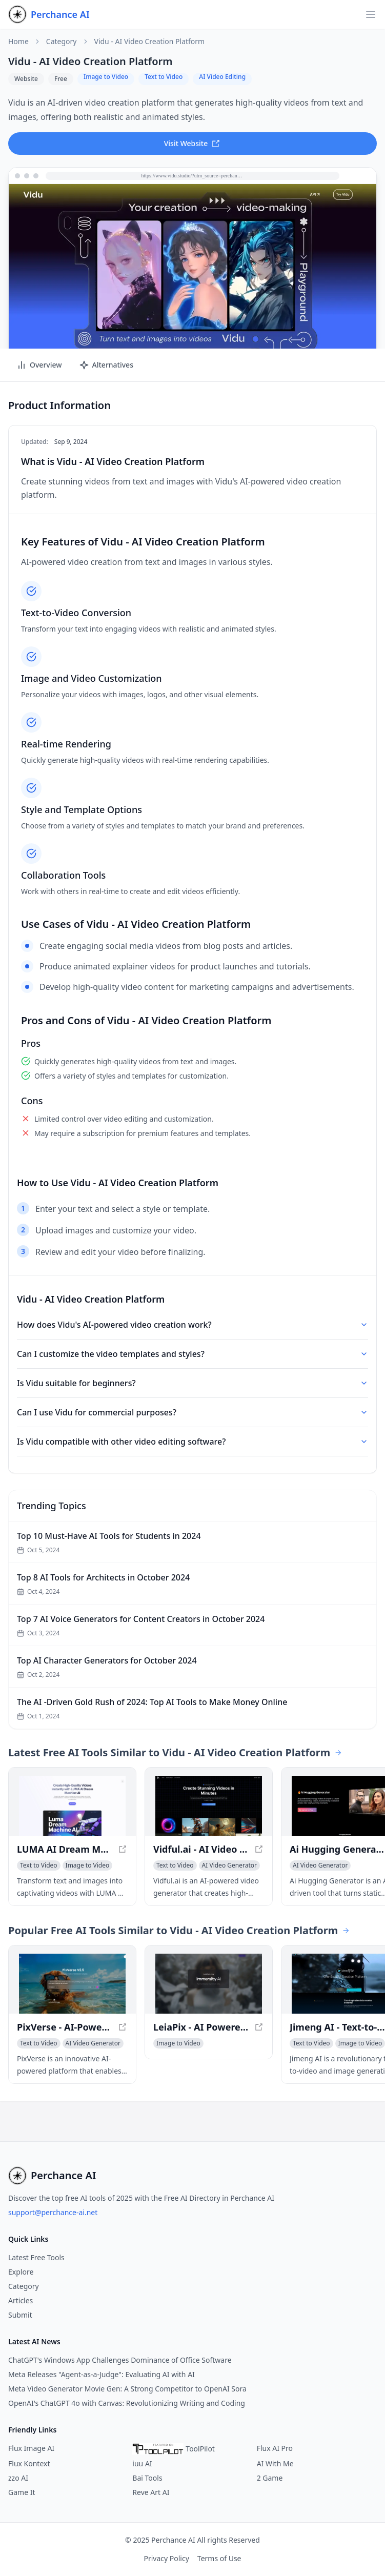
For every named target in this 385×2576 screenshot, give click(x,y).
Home (18, 41)
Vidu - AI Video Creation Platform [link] (149, 41)
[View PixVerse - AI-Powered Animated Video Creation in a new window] (72, 1984)
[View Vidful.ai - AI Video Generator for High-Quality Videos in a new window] (208, 1806)
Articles (20, 2300)
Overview (39, 365)
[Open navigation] (370, 14)
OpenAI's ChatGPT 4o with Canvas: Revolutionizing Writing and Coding (126, 2403)
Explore (20, 2272)
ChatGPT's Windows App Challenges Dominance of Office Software (120, 2360)
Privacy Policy (166, 2558)
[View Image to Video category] (88, 1865)
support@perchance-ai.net (52, 2212)
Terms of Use (219, 2558)
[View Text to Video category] (38, 1865)
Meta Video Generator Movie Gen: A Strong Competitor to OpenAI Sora (127, 2389)
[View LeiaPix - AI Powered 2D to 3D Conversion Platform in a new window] (208, 1984)
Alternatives (106, 365)
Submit (20, 2315)
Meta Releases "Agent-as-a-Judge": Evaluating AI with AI (101, 2374)
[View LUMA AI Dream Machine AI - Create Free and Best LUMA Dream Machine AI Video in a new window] (72, 1806)
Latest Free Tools (36, 2257)
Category (61, 41)
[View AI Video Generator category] (229, 1865)
